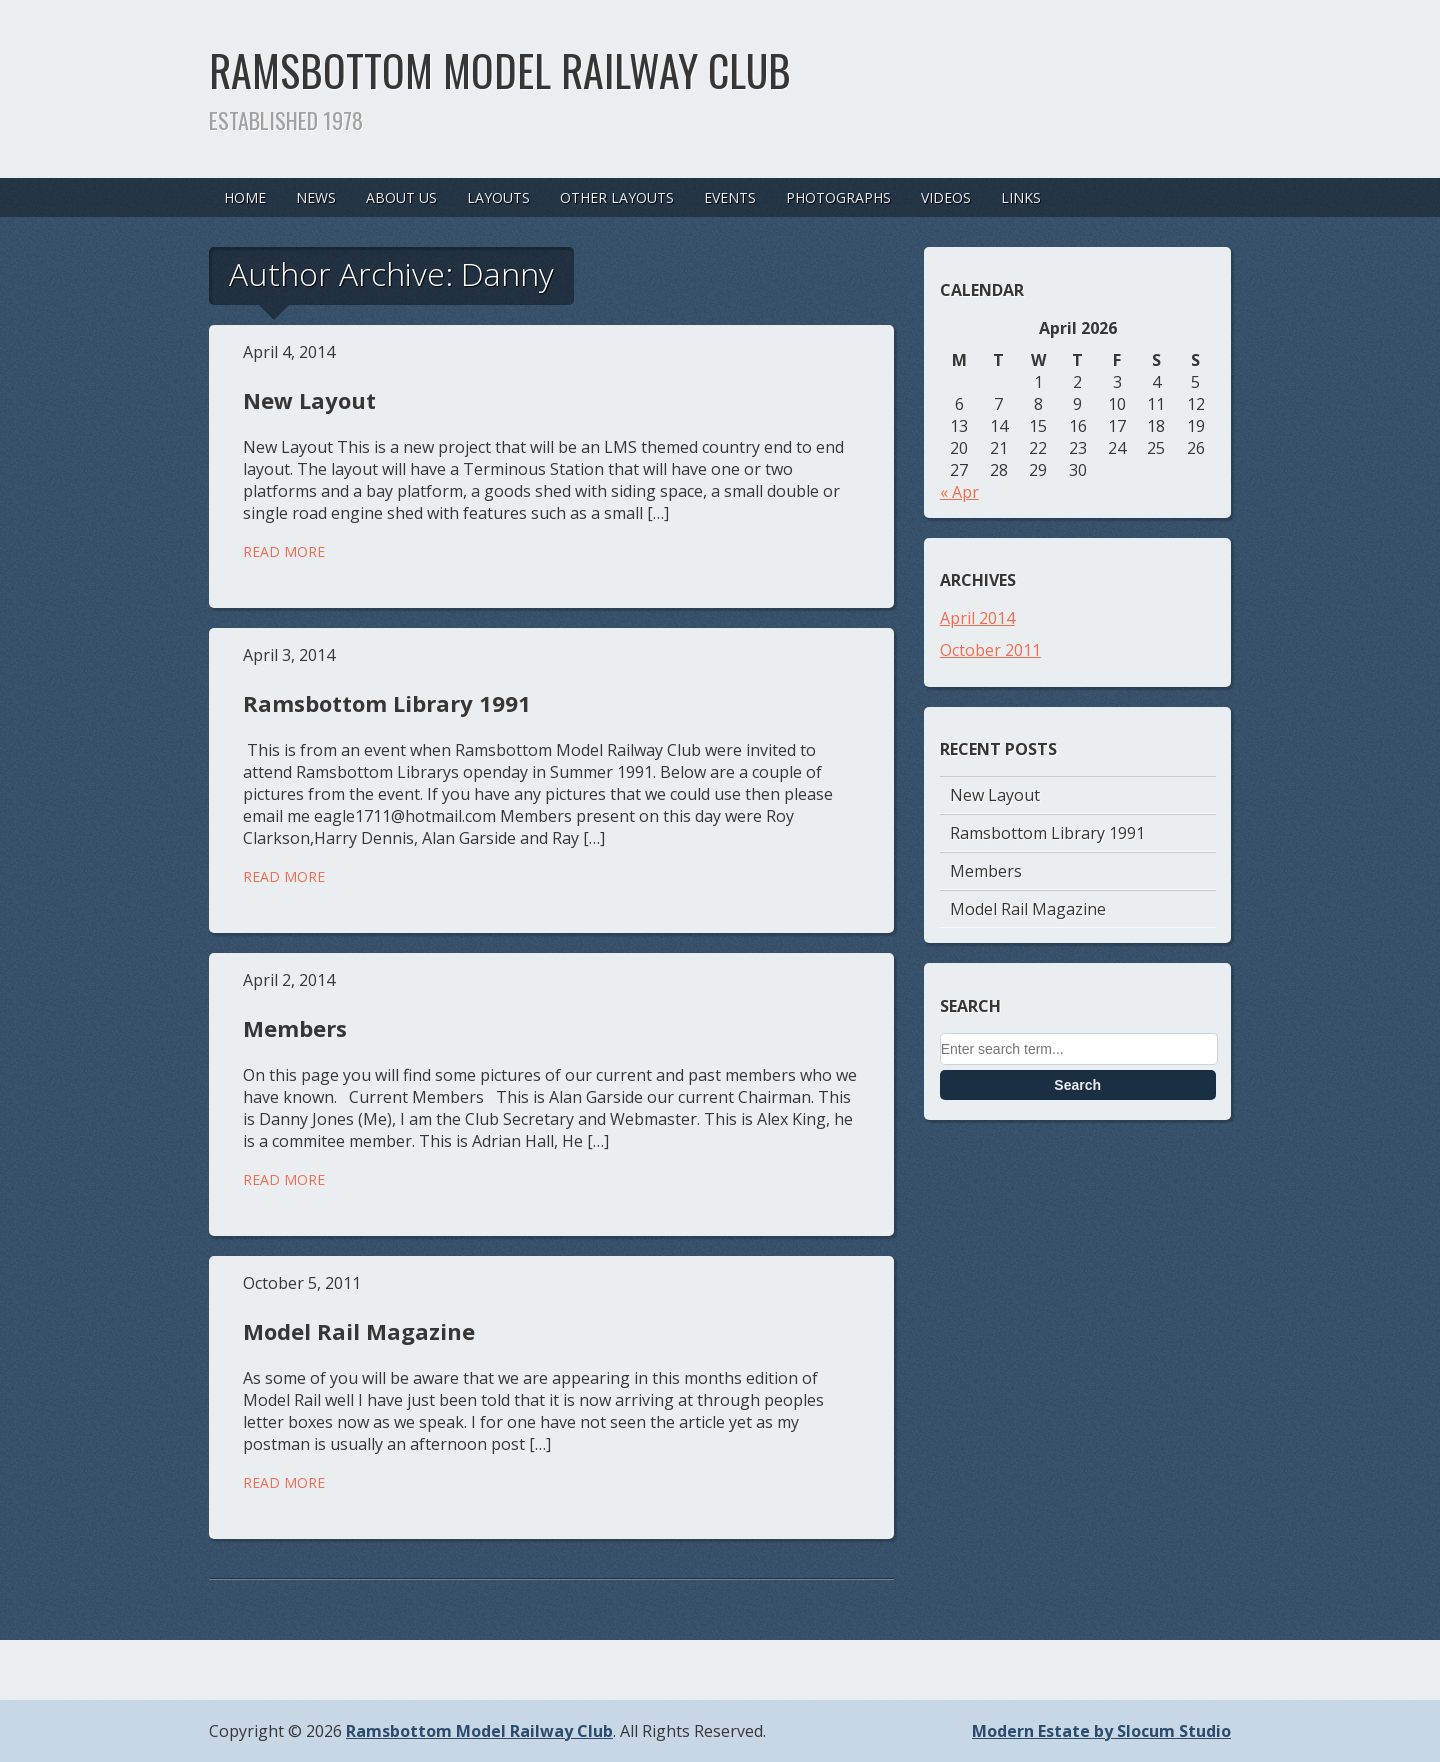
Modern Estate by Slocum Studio (1101, 1731)
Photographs (838, 197)
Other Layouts (617, 197)
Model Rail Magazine (359, 1331)
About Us (401, 197)
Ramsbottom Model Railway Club (500, 70)
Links (1021, 197)
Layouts (498, 197)
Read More (284, 551)
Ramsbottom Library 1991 (387, 703)
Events (730, 197)
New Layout (309, 400)
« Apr (959, 492)
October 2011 (990, 650)
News (316, 197)
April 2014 (977, 618)
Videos (946, 197)
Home (245, 197)
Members (295, 1028)
